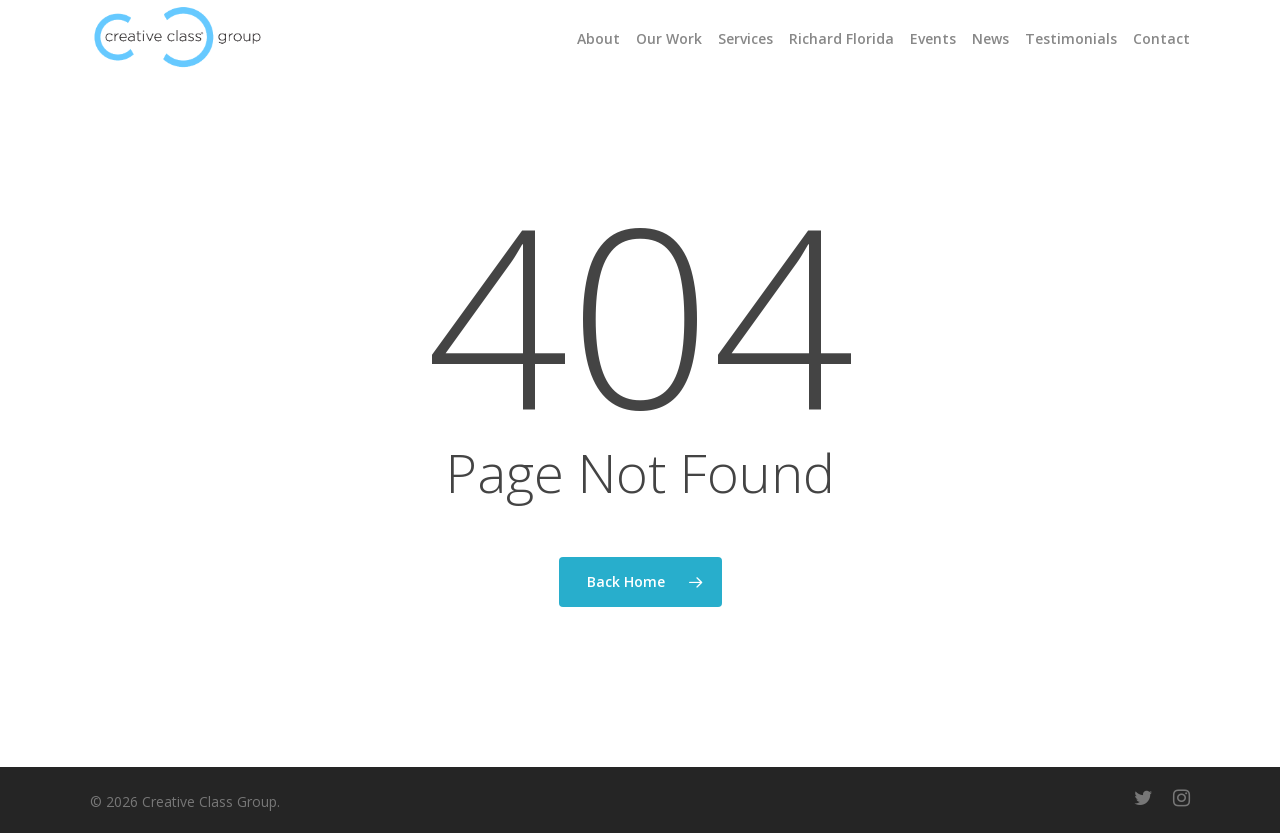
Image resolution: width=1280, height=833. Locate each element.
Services (745, 38)
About (598, 38)
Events (933, 38)
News (990, 38)
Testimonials (1071, 38)
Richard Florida (841, 38)
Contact (1161, 38)
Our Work (669, 38)
